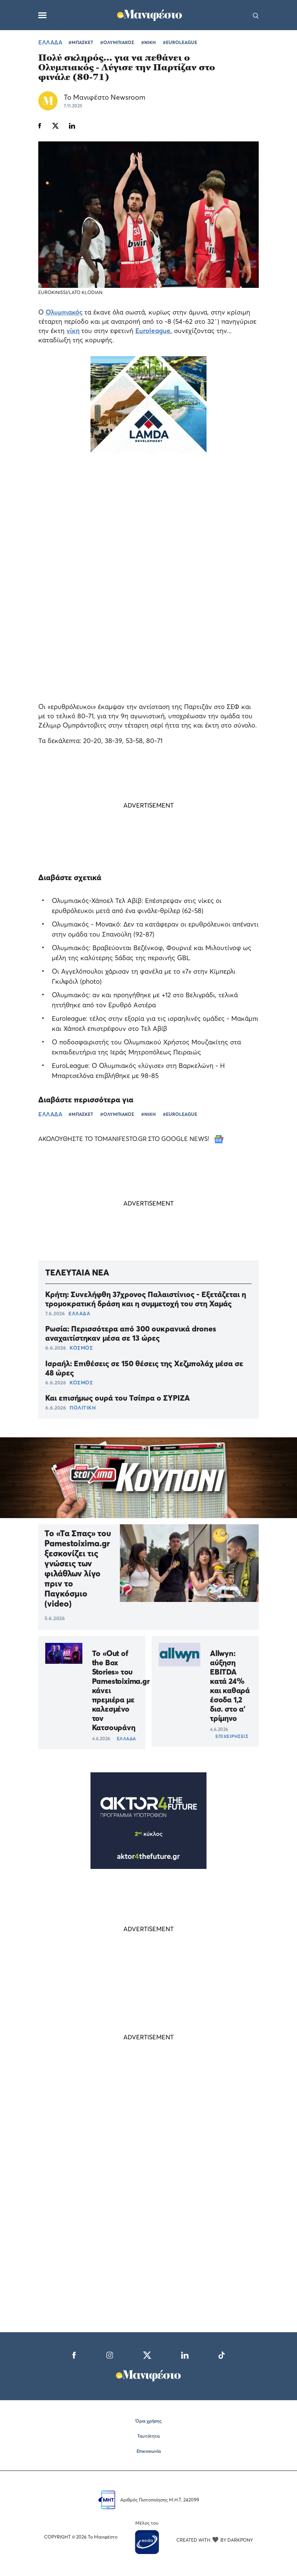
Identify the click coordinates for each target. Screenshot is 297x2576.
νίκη (73, 330)
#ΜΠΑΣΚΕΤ (80, 42)
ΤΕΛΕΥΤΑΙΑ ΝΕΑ (77, 1272)
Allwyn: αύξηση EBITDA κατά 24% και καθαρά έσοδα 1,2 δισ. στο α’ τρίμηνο (230, 1686)
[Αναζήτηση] (256, 15)
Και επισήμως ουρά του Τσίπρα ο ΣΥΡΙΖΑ (117, 1398)
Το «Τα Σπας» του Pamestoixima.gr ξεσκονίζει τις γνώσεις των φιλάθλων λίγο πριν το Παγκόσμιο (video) (77, 1568)
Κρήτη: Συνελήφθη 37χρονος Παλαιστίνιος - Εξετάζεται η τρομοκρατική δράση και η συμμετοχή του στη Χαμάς (145, 1299)
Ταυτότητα (148, 2436)
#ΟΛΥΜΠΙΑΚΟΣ (117, 42)
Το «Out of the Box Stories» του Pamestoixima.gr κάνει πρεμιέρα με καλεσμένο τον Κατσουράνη (121, 1690)
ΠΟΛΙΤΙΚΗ (83, 1407)
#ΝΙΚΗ (148, 42)
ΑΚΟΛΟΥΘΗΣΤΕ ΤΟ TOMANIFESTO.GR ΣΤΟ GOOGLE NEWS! (131, 1139)
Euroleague (153, 330)
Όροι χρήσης (148, 2421)
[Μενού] (42, 15)
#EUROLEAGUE (180, 42)
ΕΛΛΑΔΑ (50, 42)
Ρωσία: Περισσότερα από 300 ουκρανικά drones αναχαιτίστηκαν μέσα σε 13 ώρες (130, 1333)
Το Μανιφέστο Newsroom (104, 97)
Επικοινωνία (149, 2451)
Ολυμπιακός (64, 312)
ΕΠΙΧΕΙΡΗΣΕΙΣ (231, 1736)
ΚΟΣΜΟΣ (81, 1348)
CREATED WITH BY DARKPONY (214, 2540)
